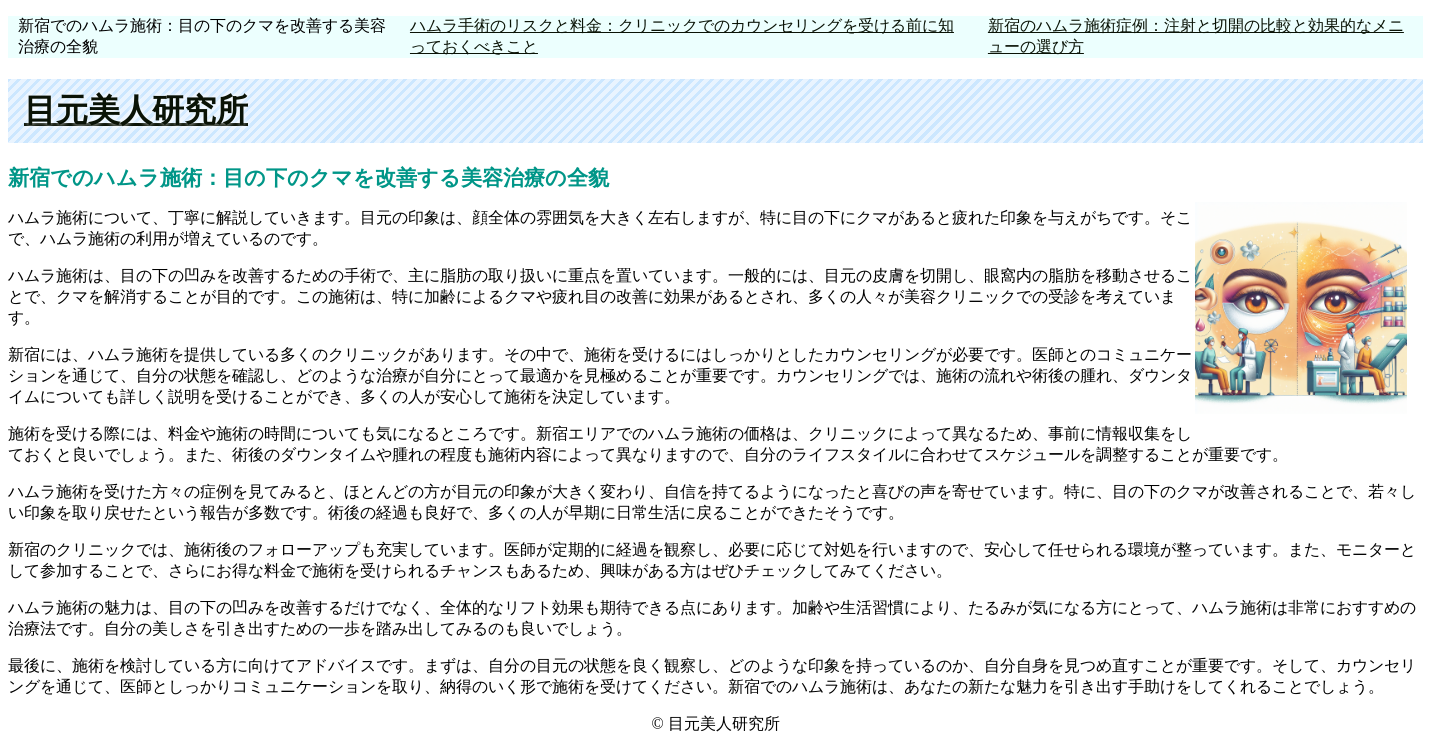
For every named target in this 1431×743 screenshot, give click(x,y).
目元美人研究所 (136, 110)
